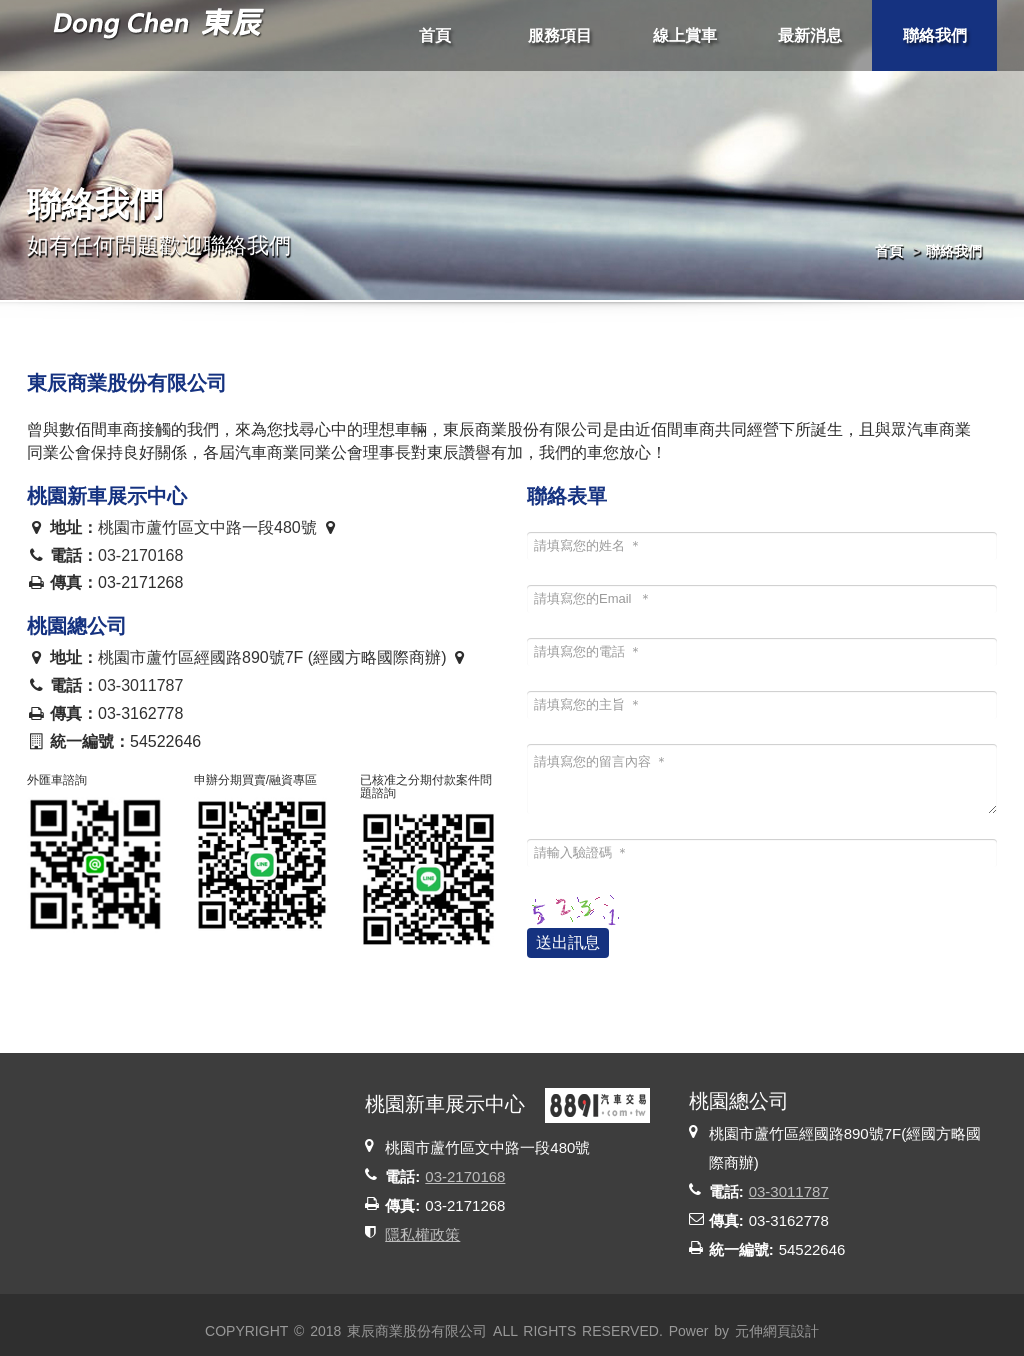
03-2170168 (140, 555)
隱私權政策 (422, 1234)
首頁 (889, 251)
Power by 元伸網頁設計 (744, 1331)
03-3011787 (140, 685)
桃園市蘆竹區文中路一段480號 (218, 527)
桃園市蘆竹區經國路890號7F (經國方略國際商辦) (283, 657)
